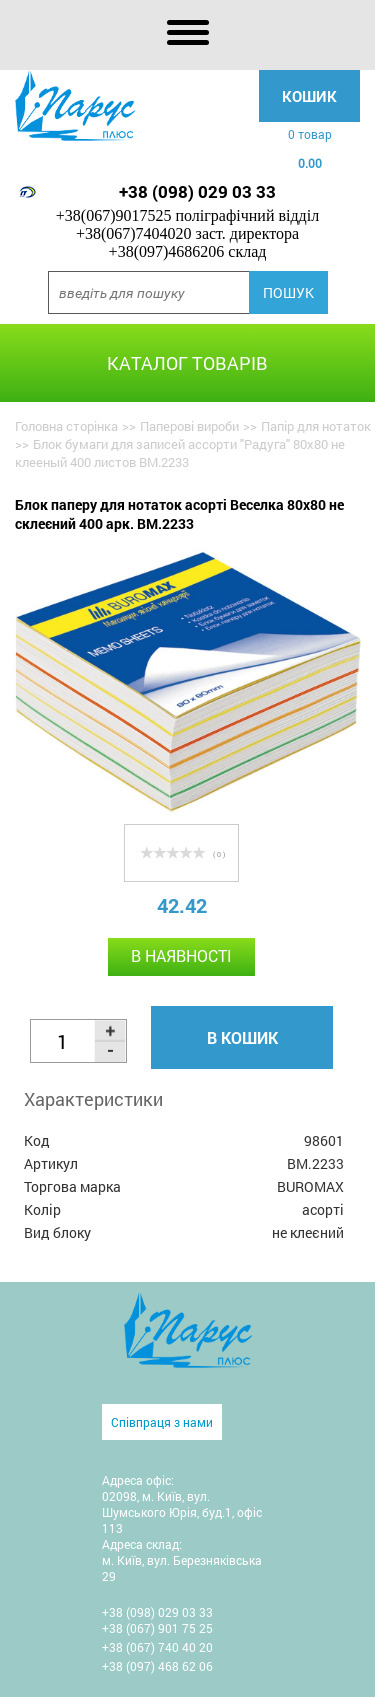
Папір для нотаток (316, 426)
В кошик (242, 1037)
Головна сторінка (66, 426)
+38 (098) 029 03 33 (197, 191)
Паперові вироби (189, 426)
